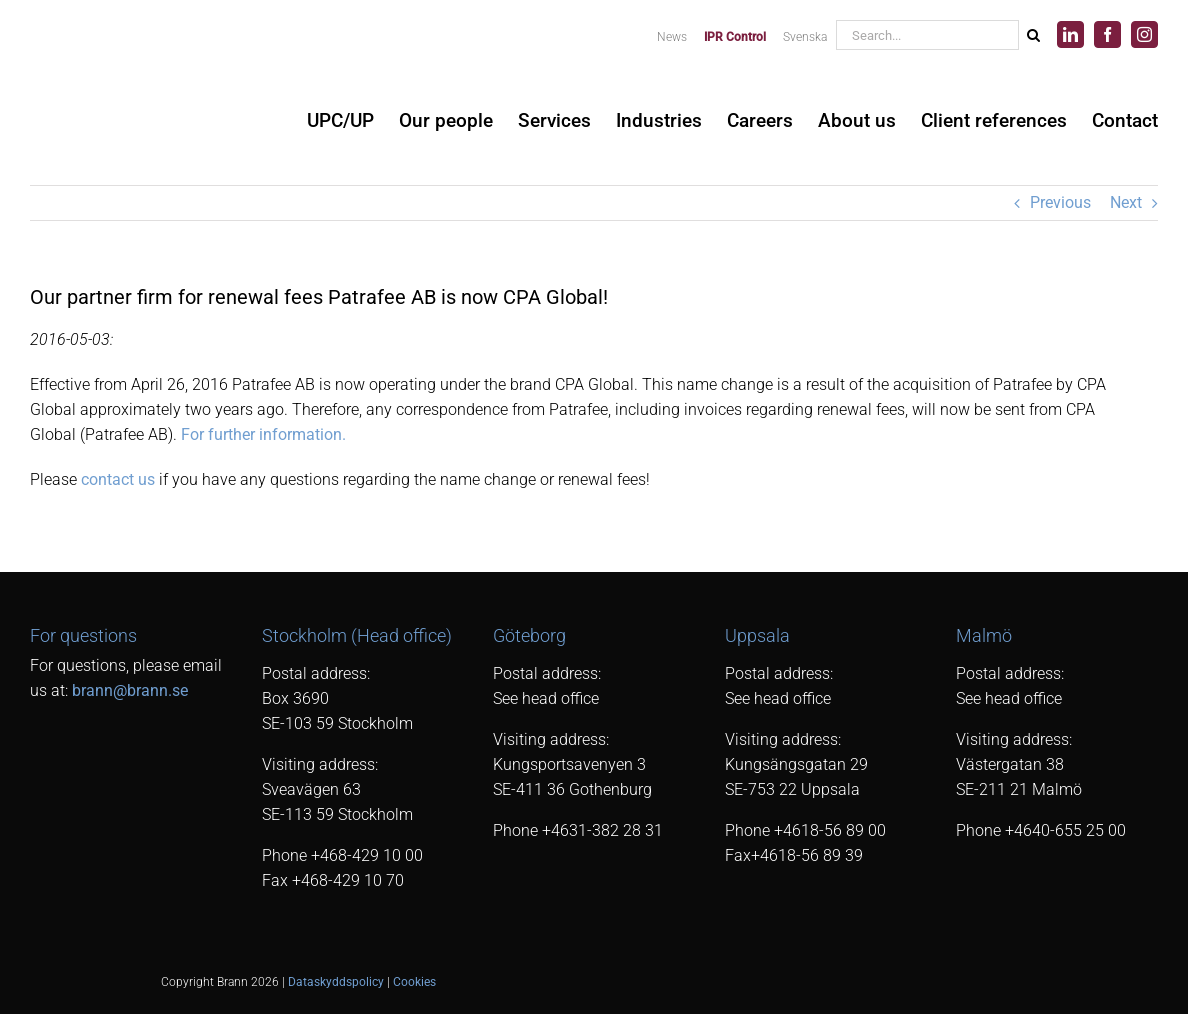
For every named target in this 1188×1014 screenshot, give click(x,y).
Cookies (414, 982)
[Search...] (927, 35)
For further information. (263, 434)
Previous (1060, 202)
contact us (118, 479)
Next (1126, 202)
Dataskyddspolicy (336, 982)
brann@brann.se (130, 690)
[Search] (1033, 35)
